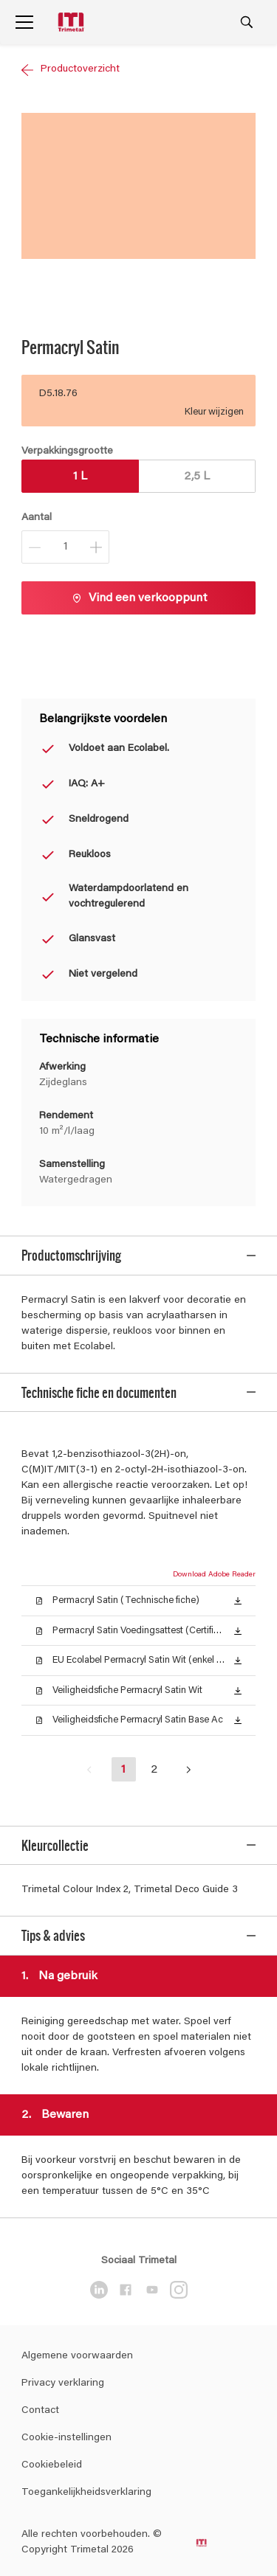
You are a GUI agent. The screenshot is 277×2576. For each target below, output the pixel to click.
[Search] (247, 22)
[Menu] (24, 22)
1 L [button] (80, 476)
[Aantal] (65, 547)
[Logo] (72, 22)
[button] (238, 1584)
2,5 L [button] (197, 476)
